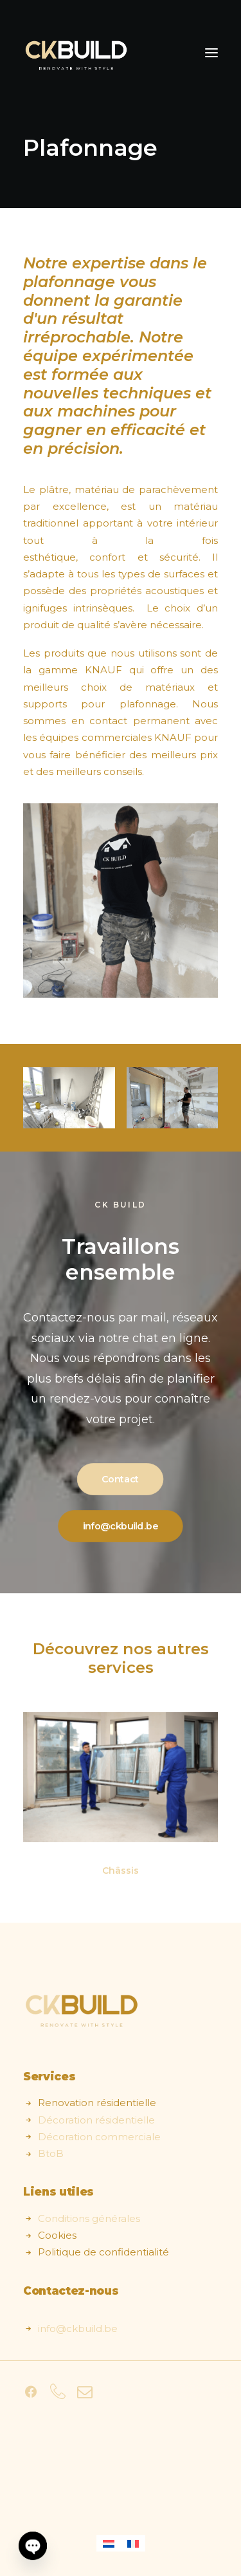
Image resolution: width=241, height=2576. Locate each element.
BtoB (51, 2153)
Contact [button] (120, 1480)
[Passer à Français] (133, 2543)
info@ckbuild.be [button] (120, 1527)
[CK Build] (76, 52)
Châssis (120, 1870)
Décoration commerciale (99, 2137)
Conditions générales (89, 2218)
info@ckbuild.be (78, 2328)
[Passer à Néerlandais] (108, 2543)
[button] (211, 53)
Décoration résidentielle (96, 2120)
